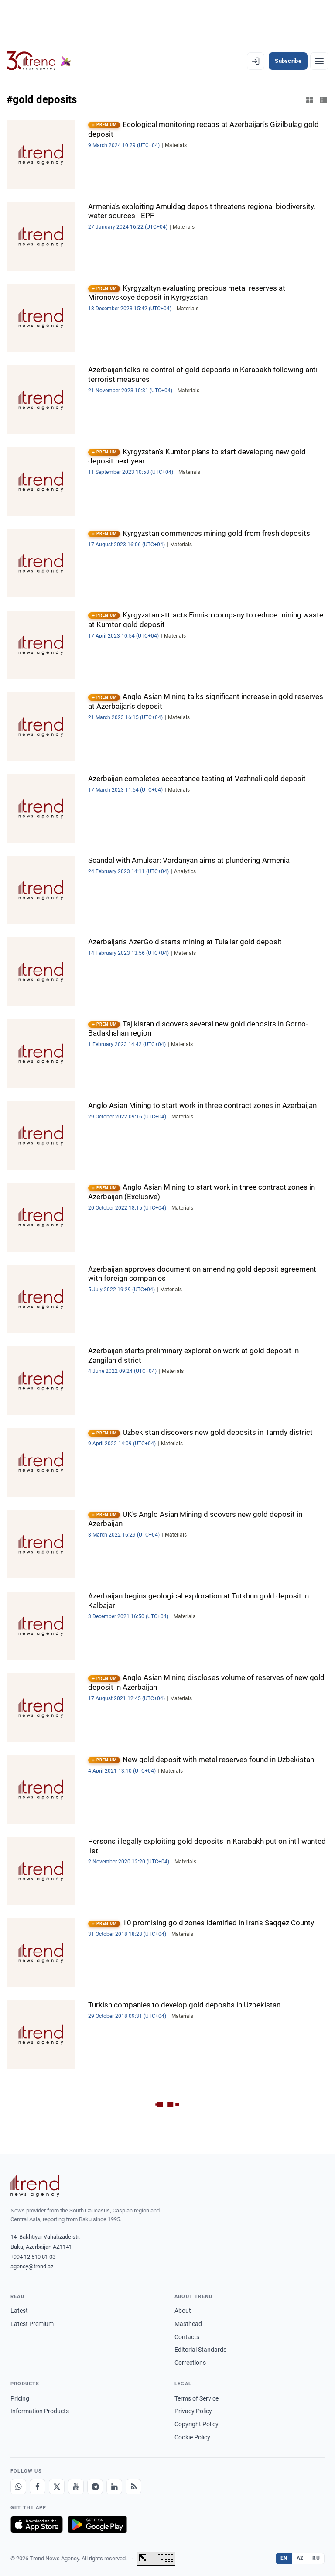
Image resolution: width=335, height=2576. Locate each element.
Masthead (188, 2323)
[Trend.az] (39, 61)
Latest (19, 2310)
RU (316, 2558)
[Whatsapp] (18, 2486)
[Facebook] (37, 2486)
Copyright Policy (196, 2424)
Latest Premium (32, 2323)
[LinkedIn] (114, 2486)
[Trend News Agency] (34, 2186)
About (182, 2310)
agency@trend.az (31, 2266)
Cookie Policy (192, 2437)
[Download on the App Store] (36, 2524)
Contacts (186, 2336)
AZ (300, 2558)
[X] (57, 2486)
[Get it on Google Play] (97, 2524)
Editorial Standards (200, 2349)
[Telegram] (95, 2486)
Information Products (39, 2411)
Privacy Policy (193, 2411)
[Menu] (319, 61)
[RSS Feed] (133, 2486)
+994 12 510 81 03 (32, 2257)
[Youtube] (76, 2486)
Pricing (19, 2398)
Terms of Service (196, 2398)
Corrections (190, 2362)
